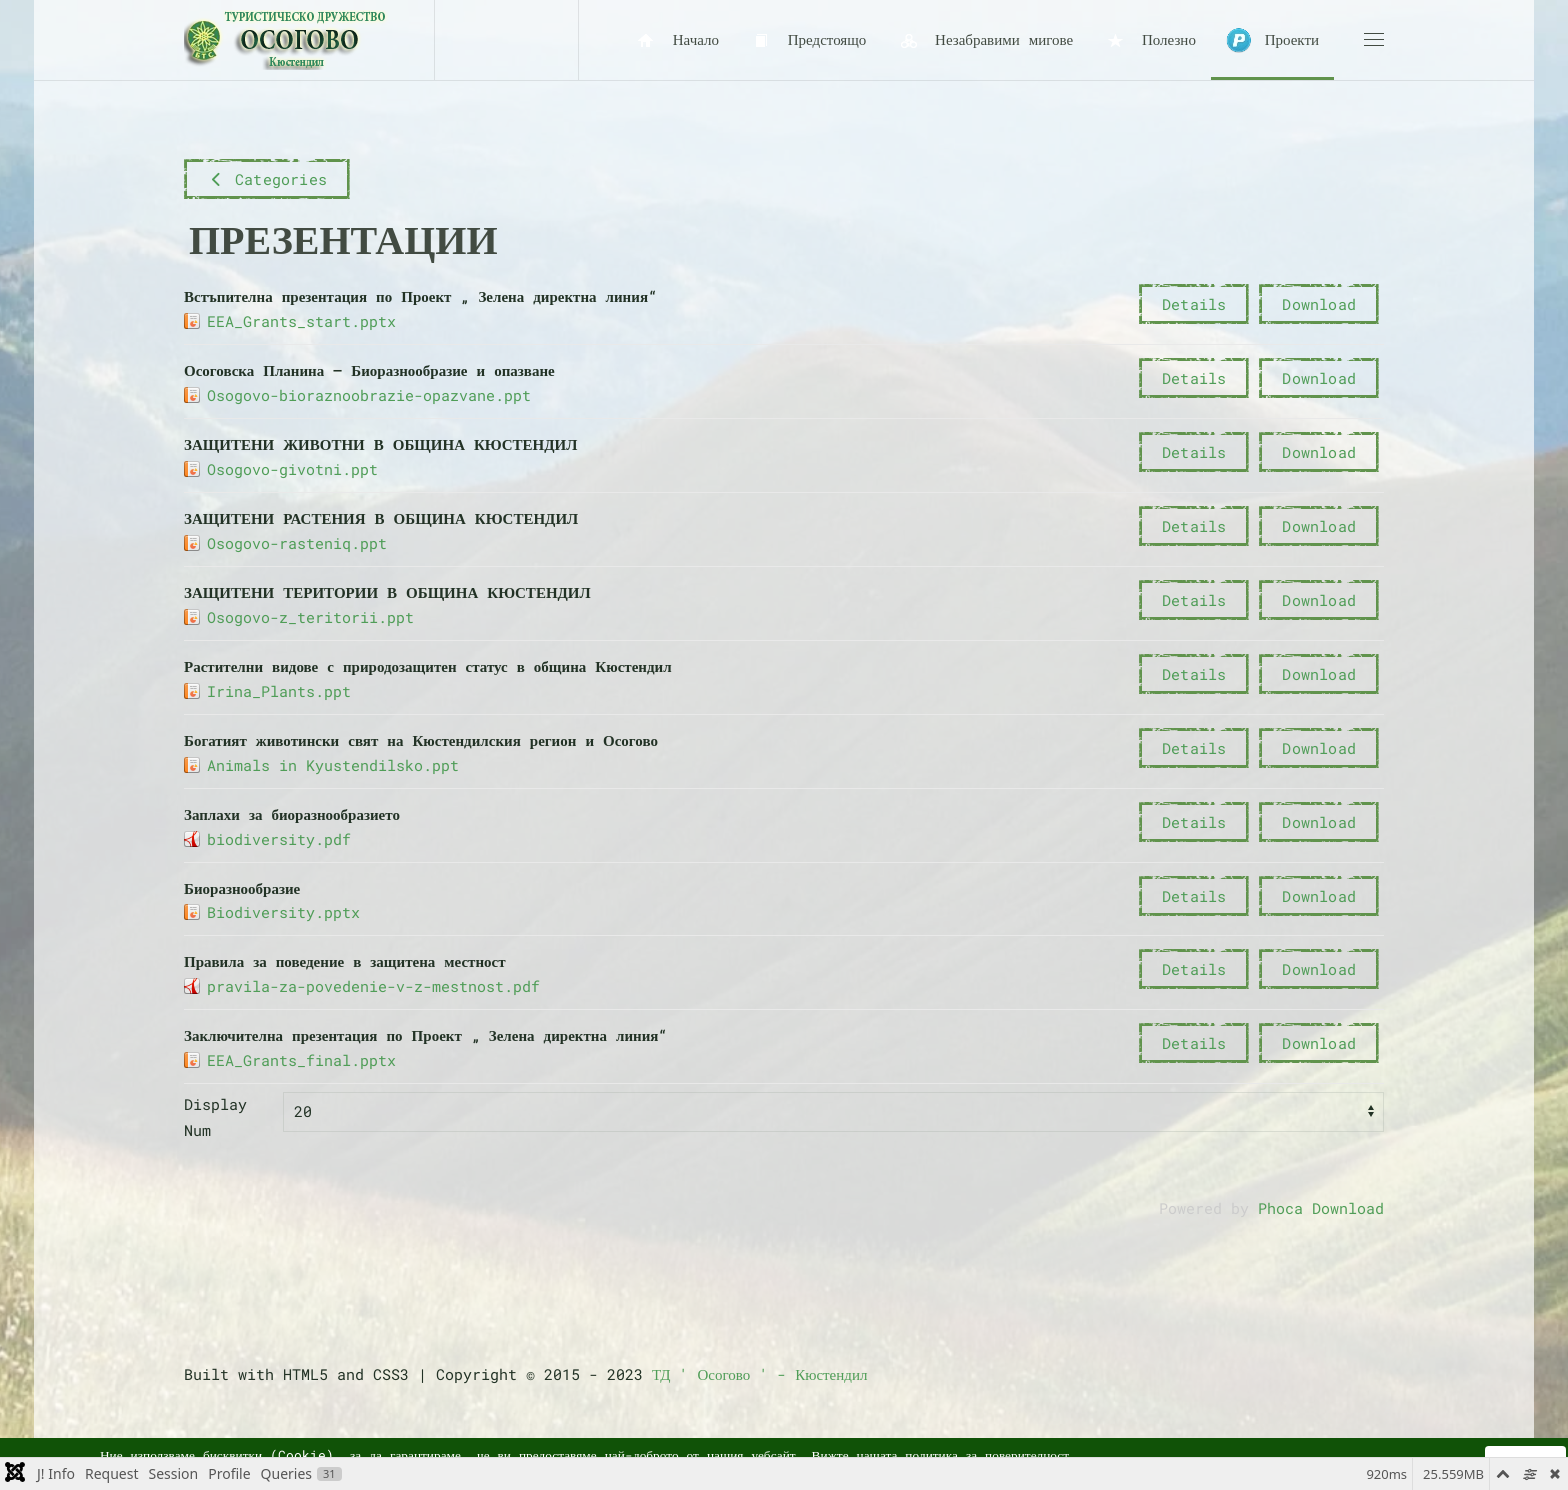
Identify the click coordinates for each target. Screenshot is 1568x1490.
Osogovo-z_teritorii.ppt (310, 617)
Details (1194, 304)
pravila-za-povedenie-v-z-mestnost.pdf (373, 986)
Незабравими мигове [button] (984, 40)
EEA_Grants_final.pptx (301, 1060)
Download (1319, 304)
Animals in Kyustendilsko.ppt (333, 765)
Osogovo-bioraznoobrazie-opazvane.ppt (369, 395)
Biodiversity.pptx (283, 912)
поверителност (1027, 1455)
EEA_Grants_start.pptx (301, 321)
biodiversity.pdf (279, 839)
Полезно (1149, 40)
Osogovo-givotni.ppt (292, 469)
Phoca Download (1321, 1208)
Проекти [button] (1272, 40)
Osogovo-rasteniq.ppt (297, 543)
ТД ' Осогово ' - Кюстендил (759, 1374)
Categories (267, 179)
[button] (1374, 40)
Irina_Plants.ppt (279, 691)
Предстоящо (807, 40)
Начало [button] (676, 40)
